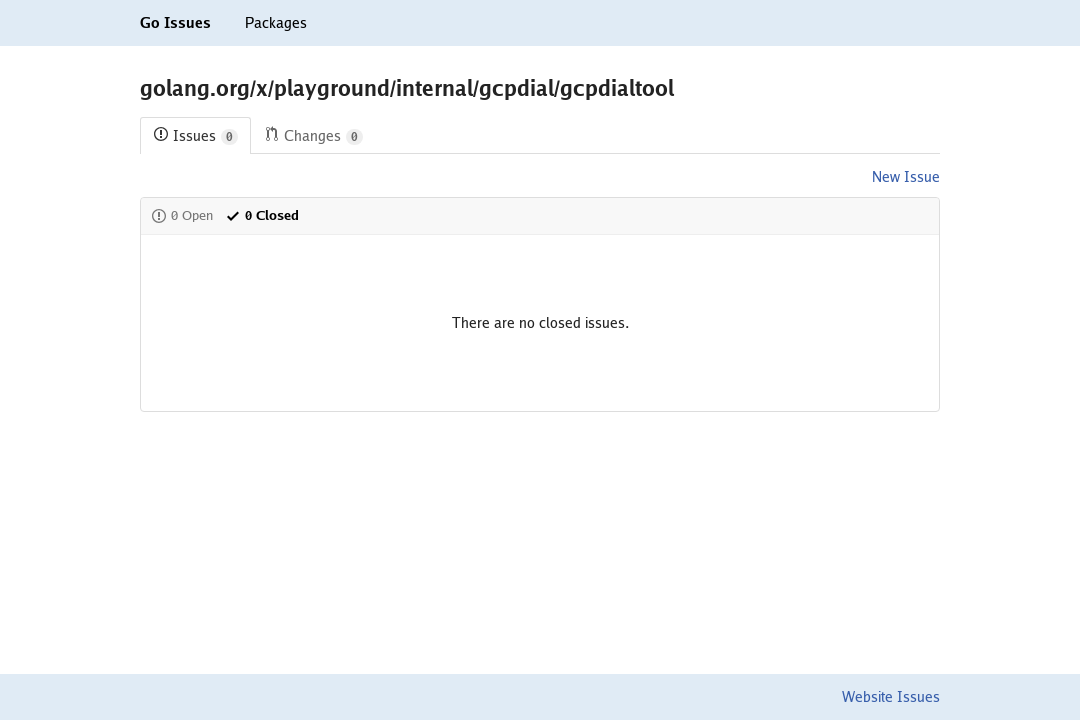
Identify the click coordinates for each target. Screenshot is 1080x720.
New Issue (906, 177)
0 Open (182, 215)
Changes (313, 136)
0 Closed (262, 215)
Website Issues (891, 697)
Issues (195, 136)
